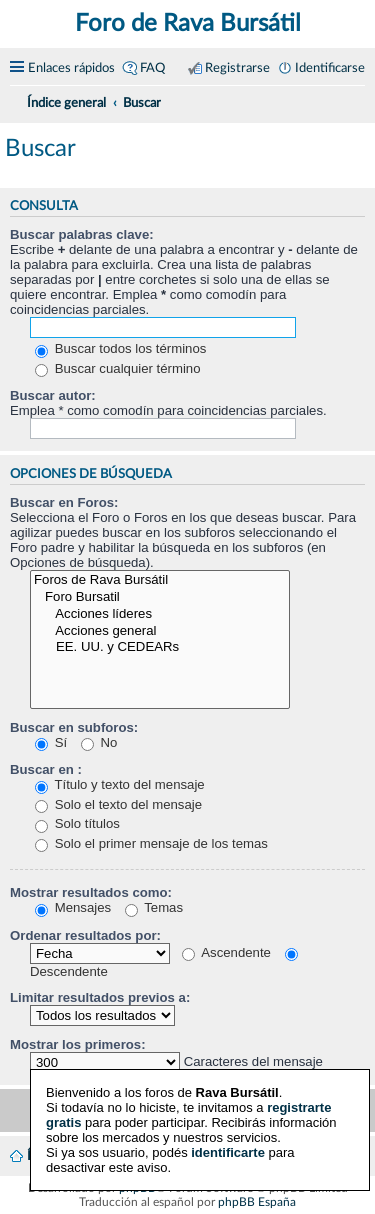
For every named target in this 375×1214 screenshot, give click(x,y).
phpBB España (257, 1202)
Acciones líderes (160, 614)
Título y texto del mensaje (120, 784)
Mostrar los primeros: (78, 1044)
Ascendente (226, 952)
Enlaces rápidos (71, 68)
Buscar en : (46, 769)
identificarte (228, 1148)
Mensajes (73, 907)
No (99, 742)
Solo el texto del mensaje (118, 804)
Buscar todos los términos (120, 348)
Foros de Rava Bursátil (160, 580)
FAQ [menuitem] (152, 68)
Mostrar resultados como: (91, 892)
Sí (51, 742)
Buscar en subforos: (74, 727)
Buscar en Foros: (64, 502)
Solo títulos (77, 823)
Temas (154, 907)
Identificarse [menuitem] (330, 68)
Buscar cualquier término (118, 368)
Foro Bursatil (160, 597)
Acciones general (160, 631)
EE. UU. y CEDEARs (160, 647)
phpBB (137, 1188)
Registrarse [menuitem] (237, 68)
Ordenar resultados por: (85, 935)
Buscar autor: (53, 395)
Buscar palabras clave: (82, 234)
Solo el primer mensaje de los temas (151, 843)
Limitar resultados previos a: (100, 997)
